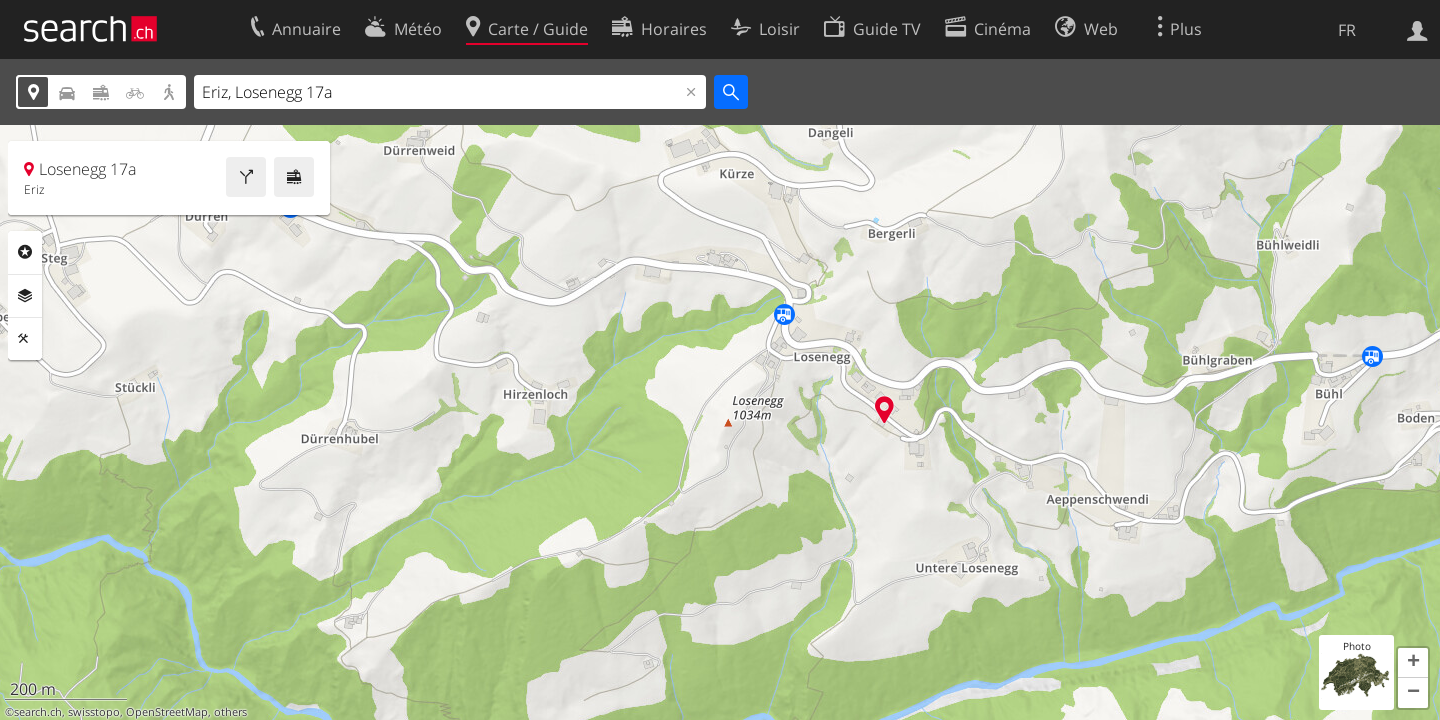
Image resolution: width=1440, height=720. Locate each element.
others (230, 712)
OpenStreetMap (167, 712)
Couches (25, 296)
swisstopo (94, 712)
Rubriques (25, 252)
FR (1347, 30)
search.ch (38, 712)
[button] (1413, 663)
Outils (25, 339)
